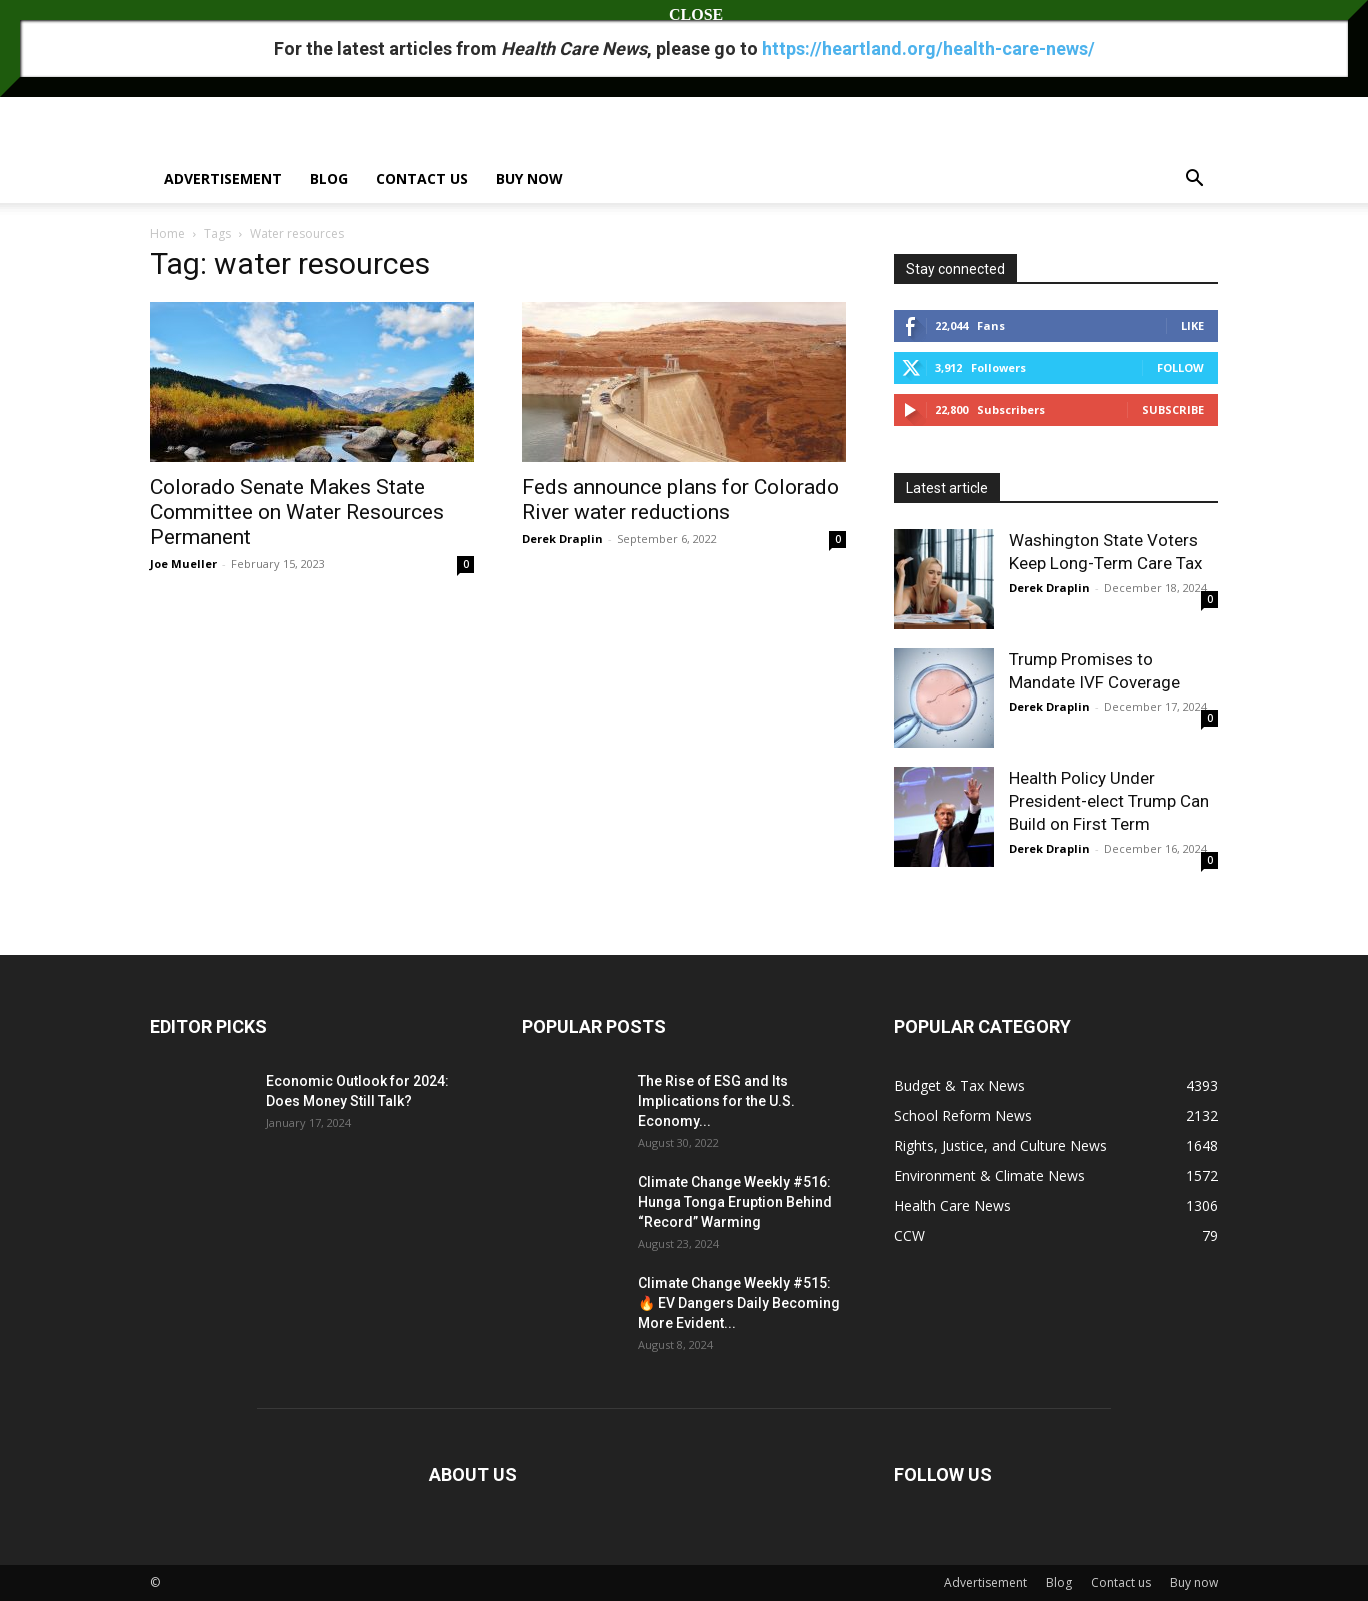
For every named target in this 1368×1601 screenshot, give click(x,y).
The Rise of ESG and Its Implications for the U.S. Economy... (716, 1101)
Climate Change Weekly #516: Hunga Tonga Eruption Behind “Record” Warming (735, 1202)
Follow (1180, 367)
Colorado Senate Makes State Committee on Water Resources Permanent (297, 512)
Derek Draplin (562, 538)
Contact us (422, 178)
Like (1192, 325)
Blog (329, 178)
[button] (1194, 180)
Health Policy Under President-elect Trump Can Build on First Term (1109, 801)
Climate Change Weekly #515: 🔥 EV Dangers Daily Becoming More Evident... (739, 1303)
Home (167, 233)
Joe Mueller (183, 563)
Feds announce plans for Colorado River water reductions (680, 499)
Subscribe (1173, 409)
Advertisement (223, 178)
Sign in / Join (182, 13)
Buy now (529, 178)
